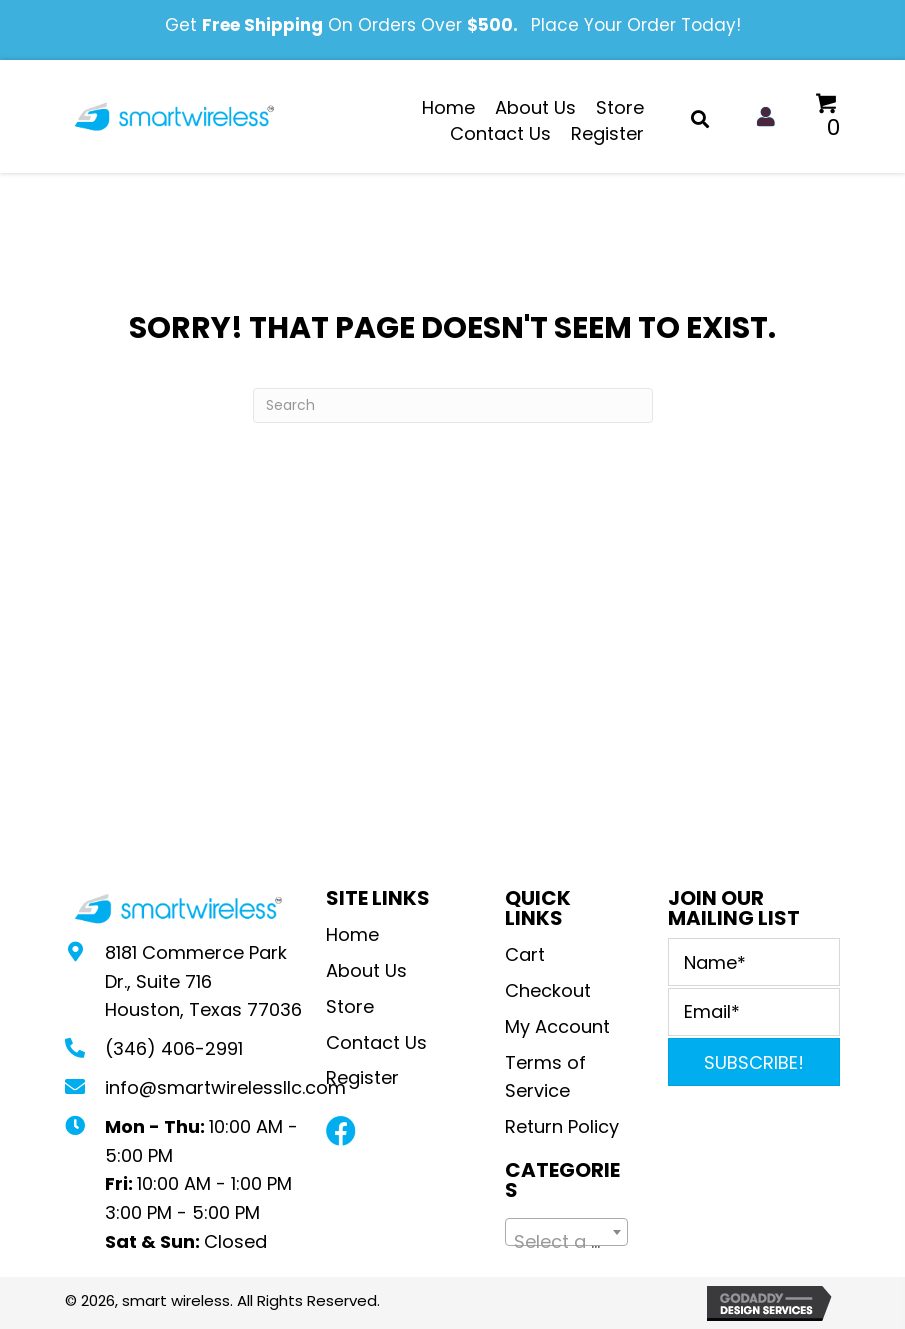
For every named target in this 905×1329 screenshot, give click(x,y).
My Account (557, 1026)
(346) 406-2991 (174, 1048)
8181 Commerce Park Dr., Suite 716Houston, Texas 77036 (203, 981)
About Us (366, 970)
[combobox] (566, 1232)
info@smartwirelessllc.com (225, 1087)
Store (350, 1006)
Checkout (548, 990)
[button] (341, 1131)
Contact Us (376, 1042)
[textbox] (566, 1242)
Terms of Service (545, 1077)
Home (352, 934)
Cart (525, 954)
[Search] (453, 405)
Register (362, 1077)
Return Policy (564, 1126)
